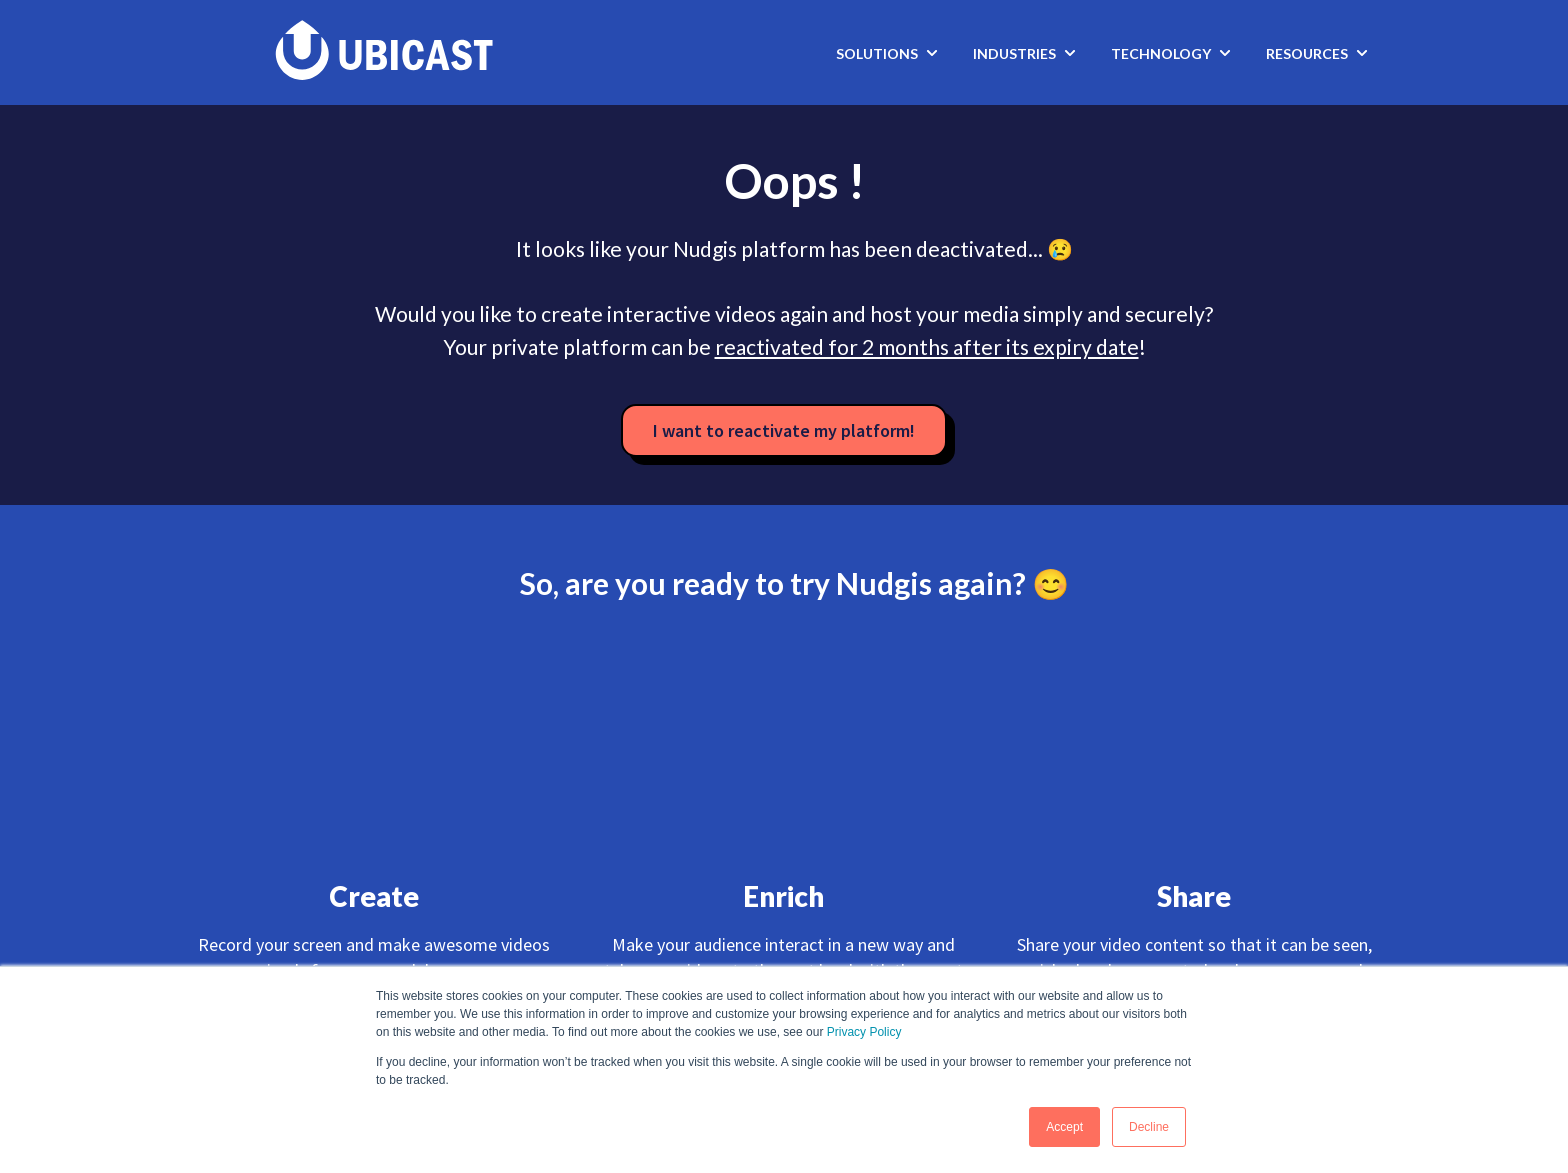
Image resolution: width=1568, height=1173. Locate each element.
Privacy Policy (864, 1032)
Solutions (877, 53)
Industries (1014, 53)
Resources (1307, 53)
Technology (1161, 53)
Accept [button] (1064, 1127)
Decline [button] (1149, 1127)
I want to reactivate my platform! (784, 430)
